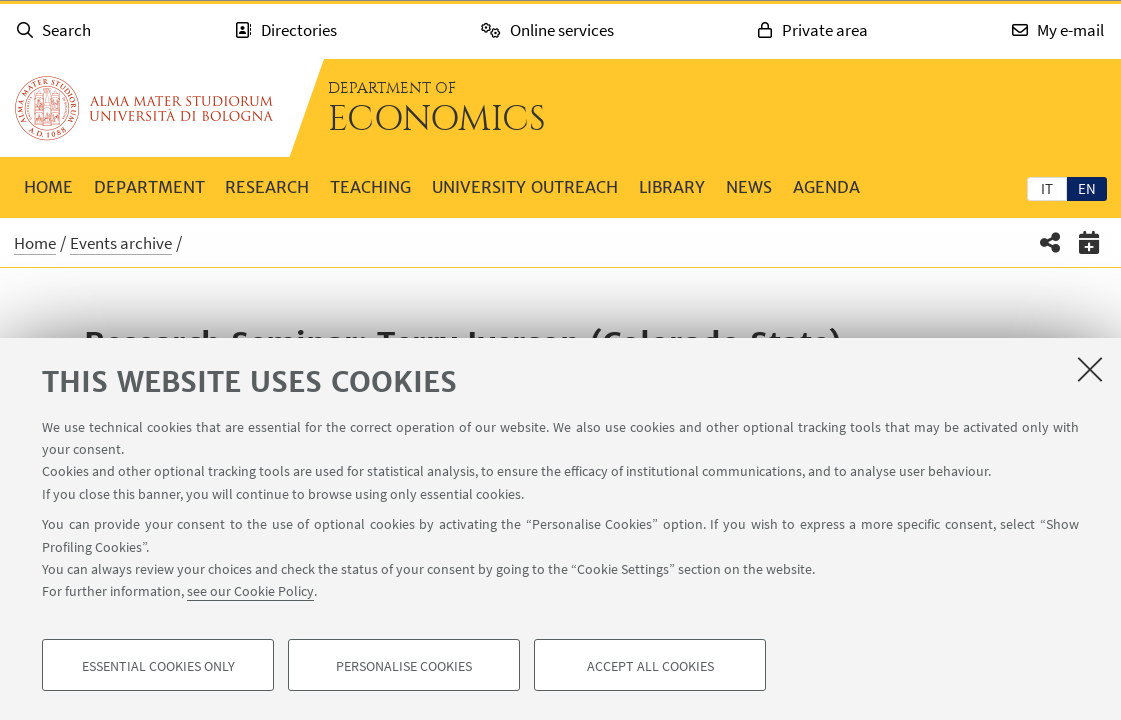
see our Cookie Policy (250, 592)
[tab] (1047, 188)
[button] (1050, 242)
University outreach (525, 187)
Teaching (370, 187)
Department (149, 187)
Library (672, 187)
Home (48, 187)
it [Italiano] (1047, 188)
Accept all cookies (650, 666)
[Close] (1090, 369)
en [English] (1087, 188)
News (749, 187)
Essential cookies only (158, 666)
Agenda (826, 187)
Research (267, 187)
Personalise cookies (404, 666)
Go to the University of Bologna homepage (144, 108)
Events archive (121, 243)
